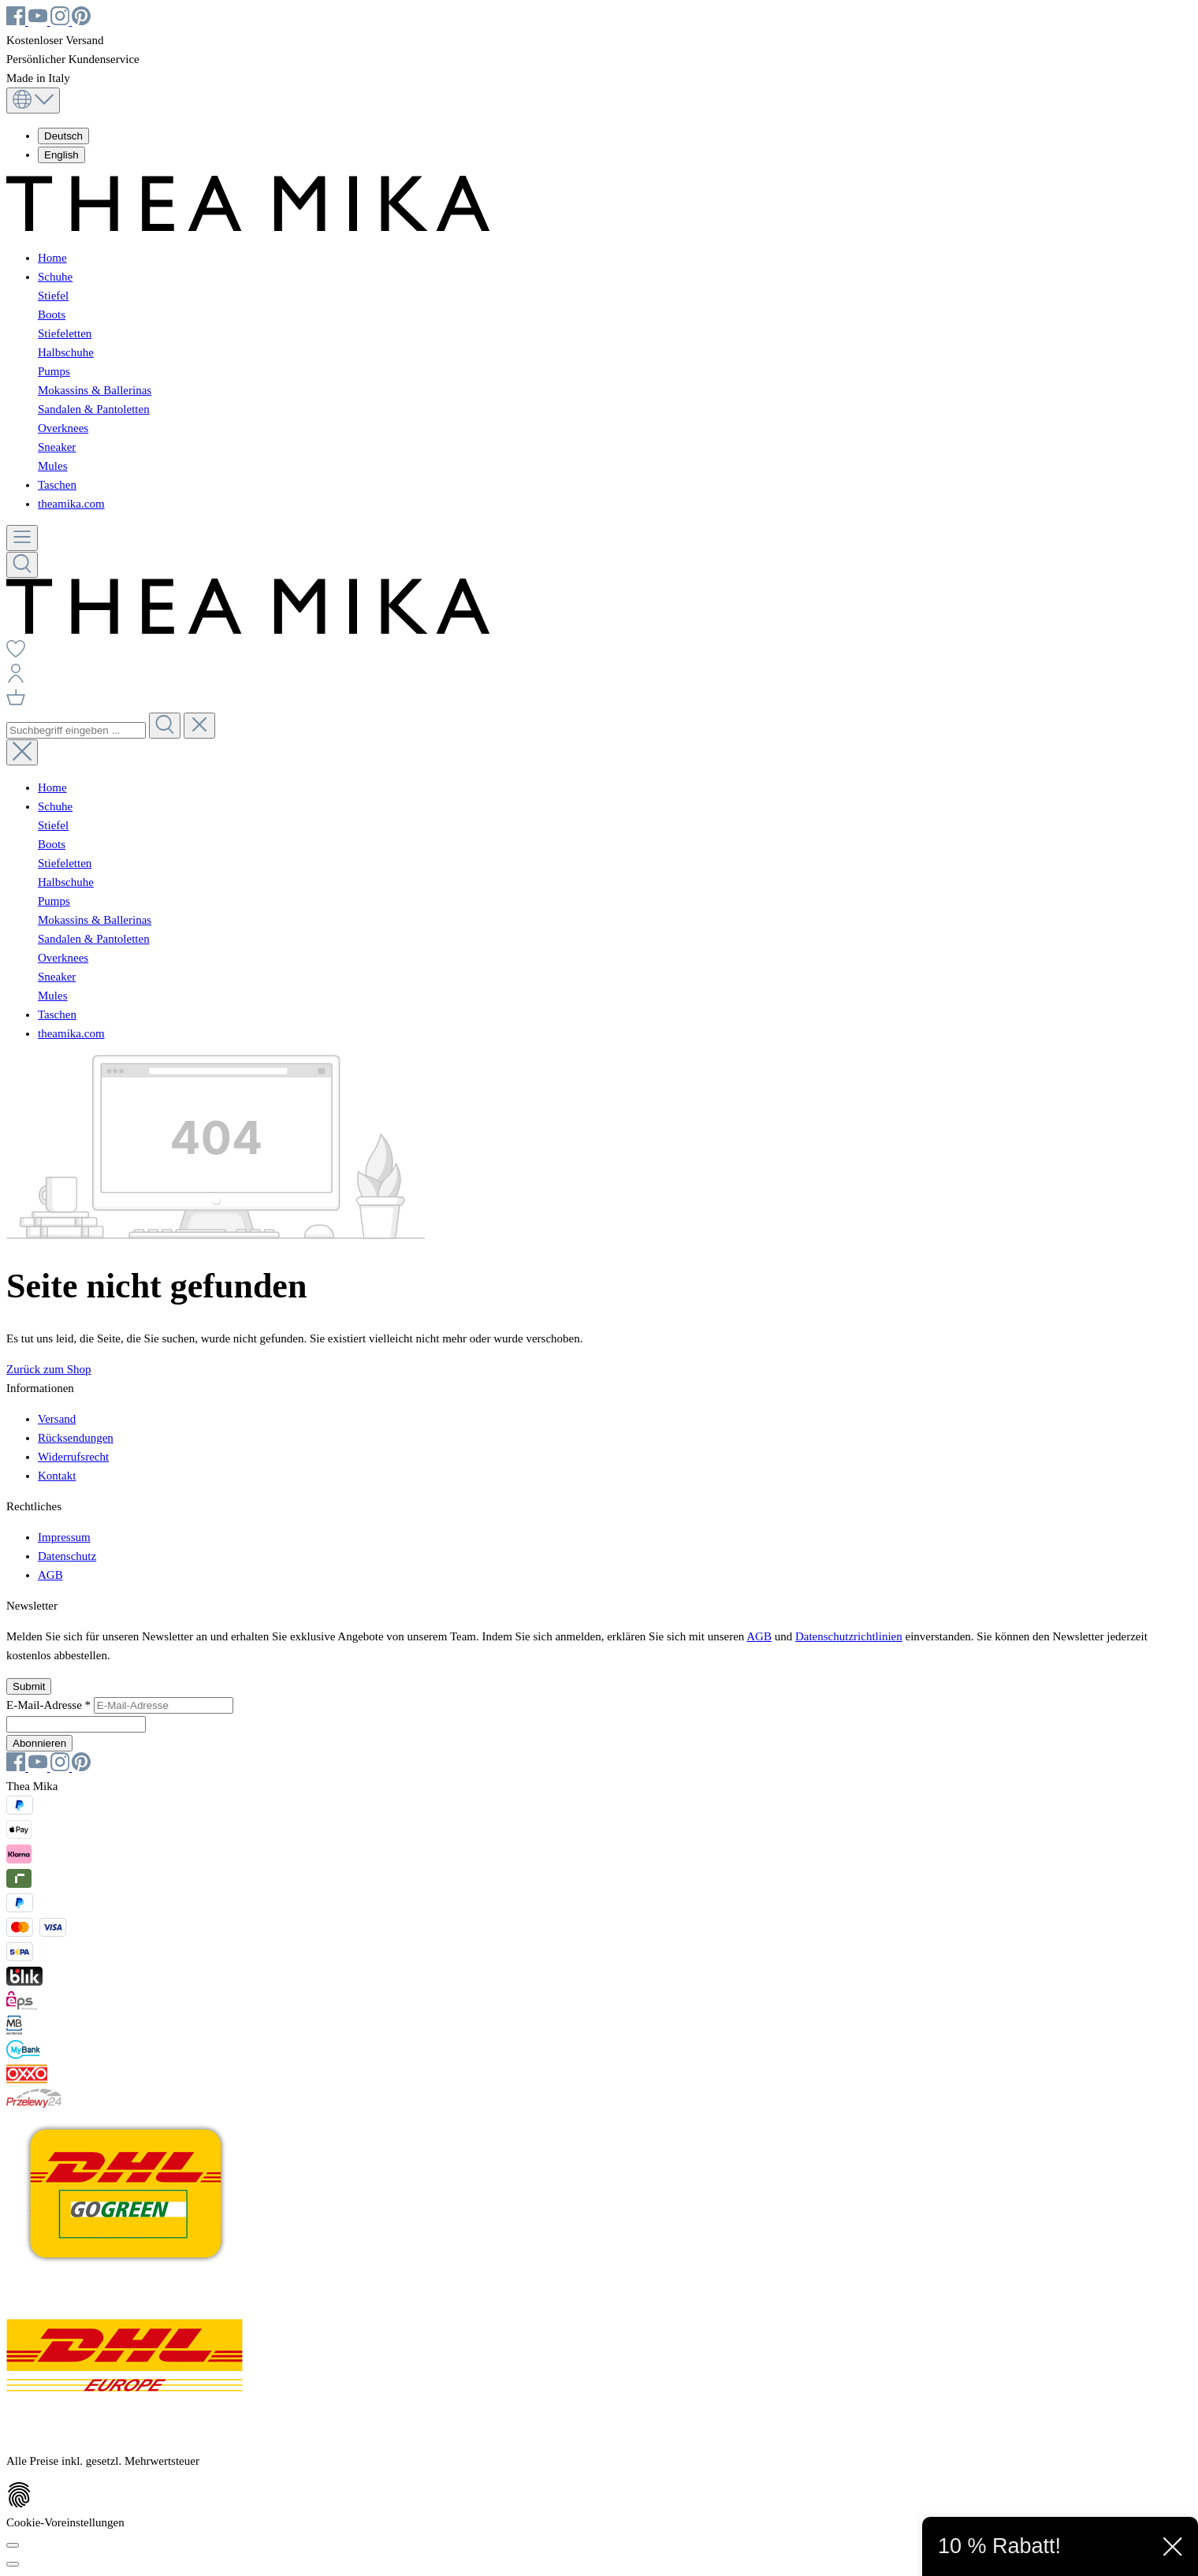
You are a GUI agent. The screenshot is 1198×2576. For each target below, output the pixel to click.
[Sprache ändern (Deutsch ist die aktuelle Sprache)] (33, 100)
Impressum (64, 1537)
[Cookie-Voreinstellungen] (12, 2545)
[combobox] (76, 730)
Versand (57, 1419)
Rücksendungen (75, 1437)
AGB (50, 1575)
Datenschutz (67, 1556)
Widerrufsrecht (73, 1456)
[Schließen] (12, 2564)
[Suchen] (22, 565)
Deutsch (63, 136)
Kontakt (57, 1475)
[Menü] (22, 538)
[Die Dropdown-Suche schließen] (199, 726)
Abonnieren (39, 1743)
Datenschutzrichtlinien (848, 1636)
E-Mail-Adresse (50, 1705)
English (61, 155)
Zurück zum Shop (48, 1369)
